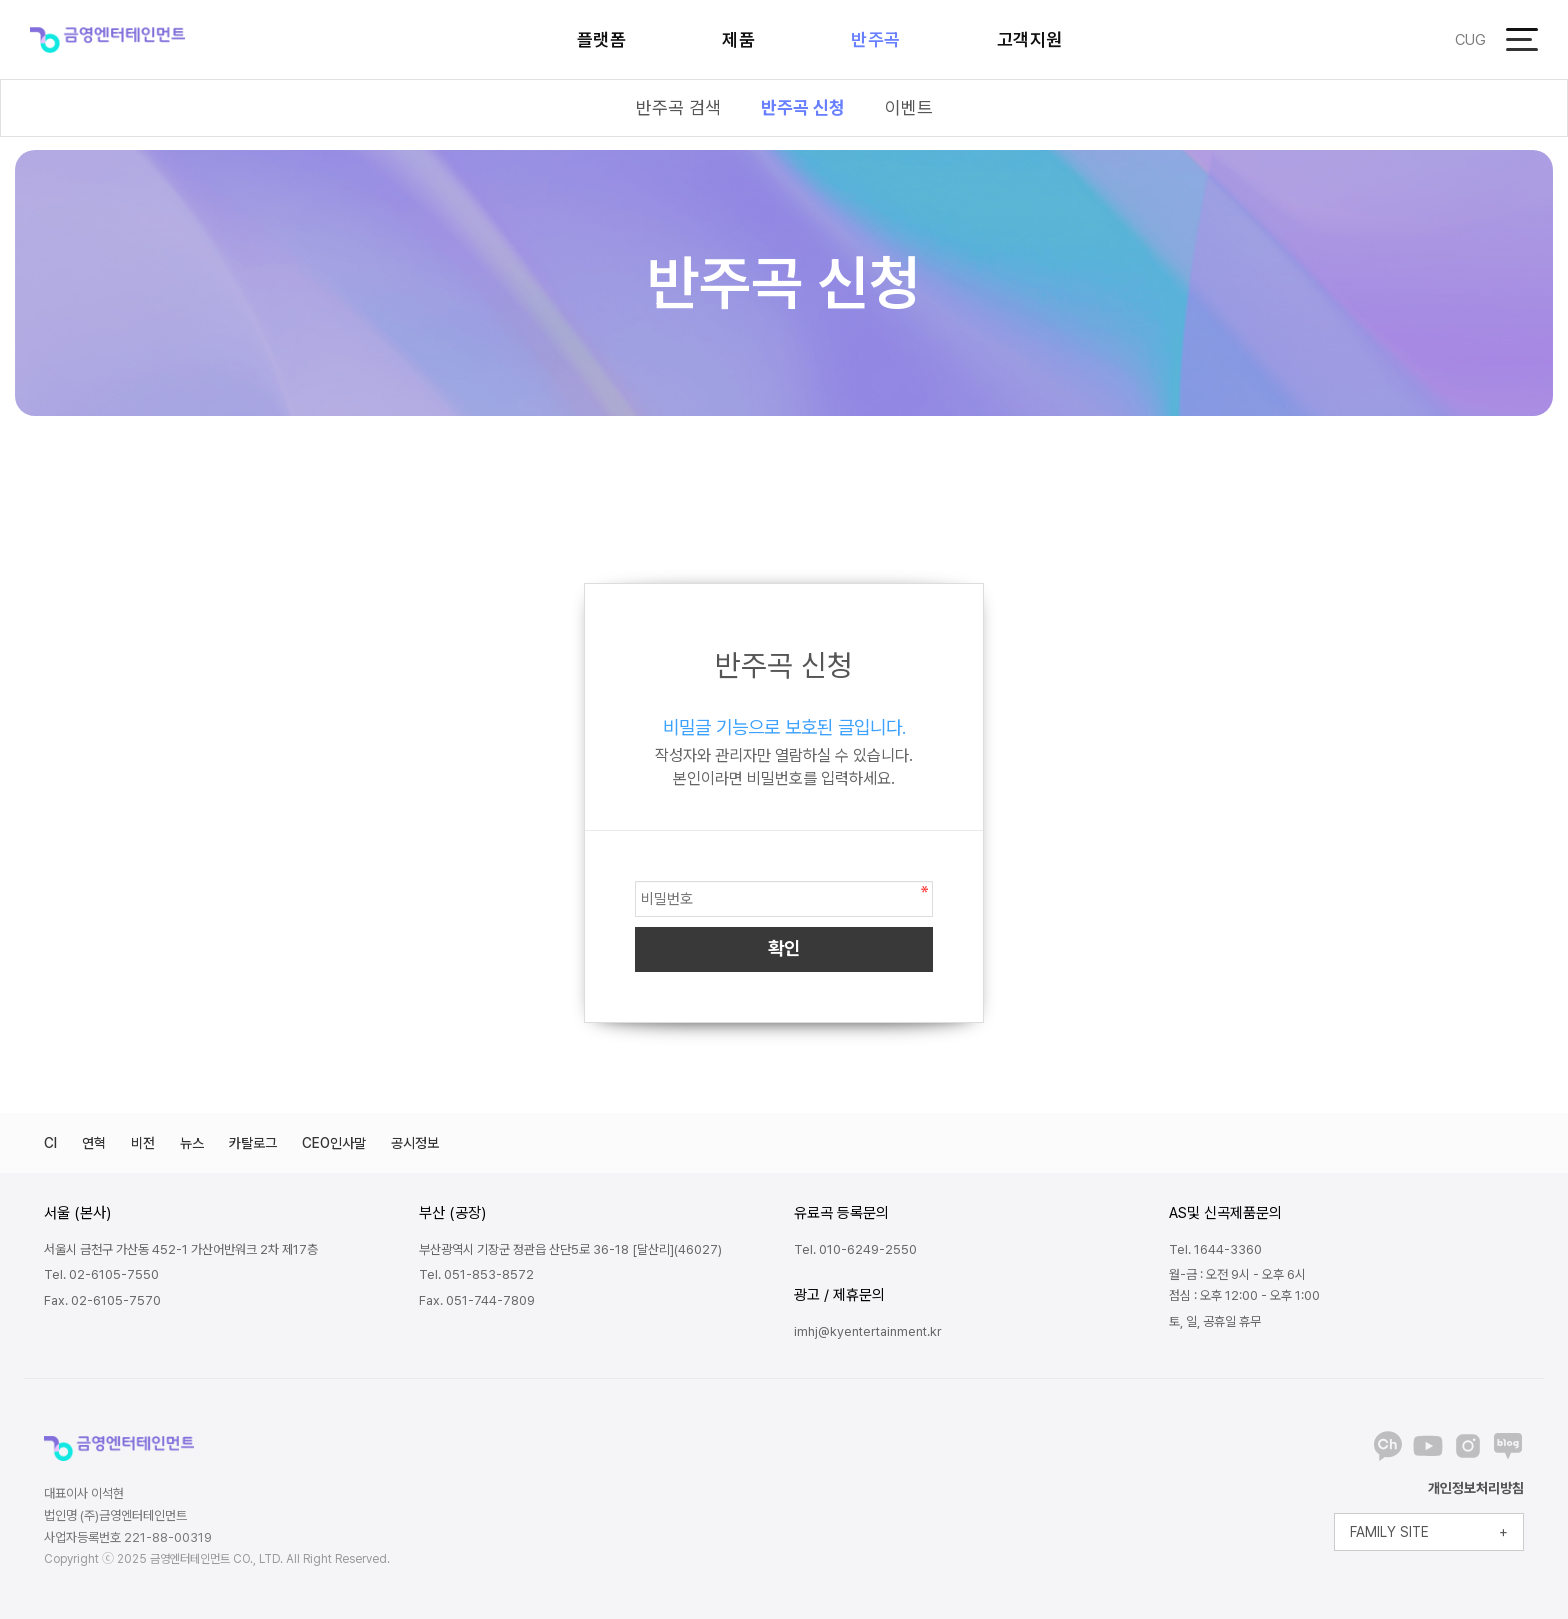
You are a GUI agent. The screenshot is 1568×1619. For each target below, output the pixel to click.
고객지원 (1030, 39)
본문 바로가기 (0, 0)
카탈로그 (253, 1143)
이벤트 (909, 107)
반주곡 (876, 39)
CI (50, 1143)
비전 (143, 1143)
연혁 (94, 1143)
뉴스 (192, 1143)
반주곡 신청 (803, 107)
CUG (1470, 40)
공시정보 (415, 1143)
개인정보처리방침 (1476, 1488)
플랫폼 (602, 39)
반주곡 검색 (678, 107)
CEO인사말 (334, 1143)
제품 (738, 39)
